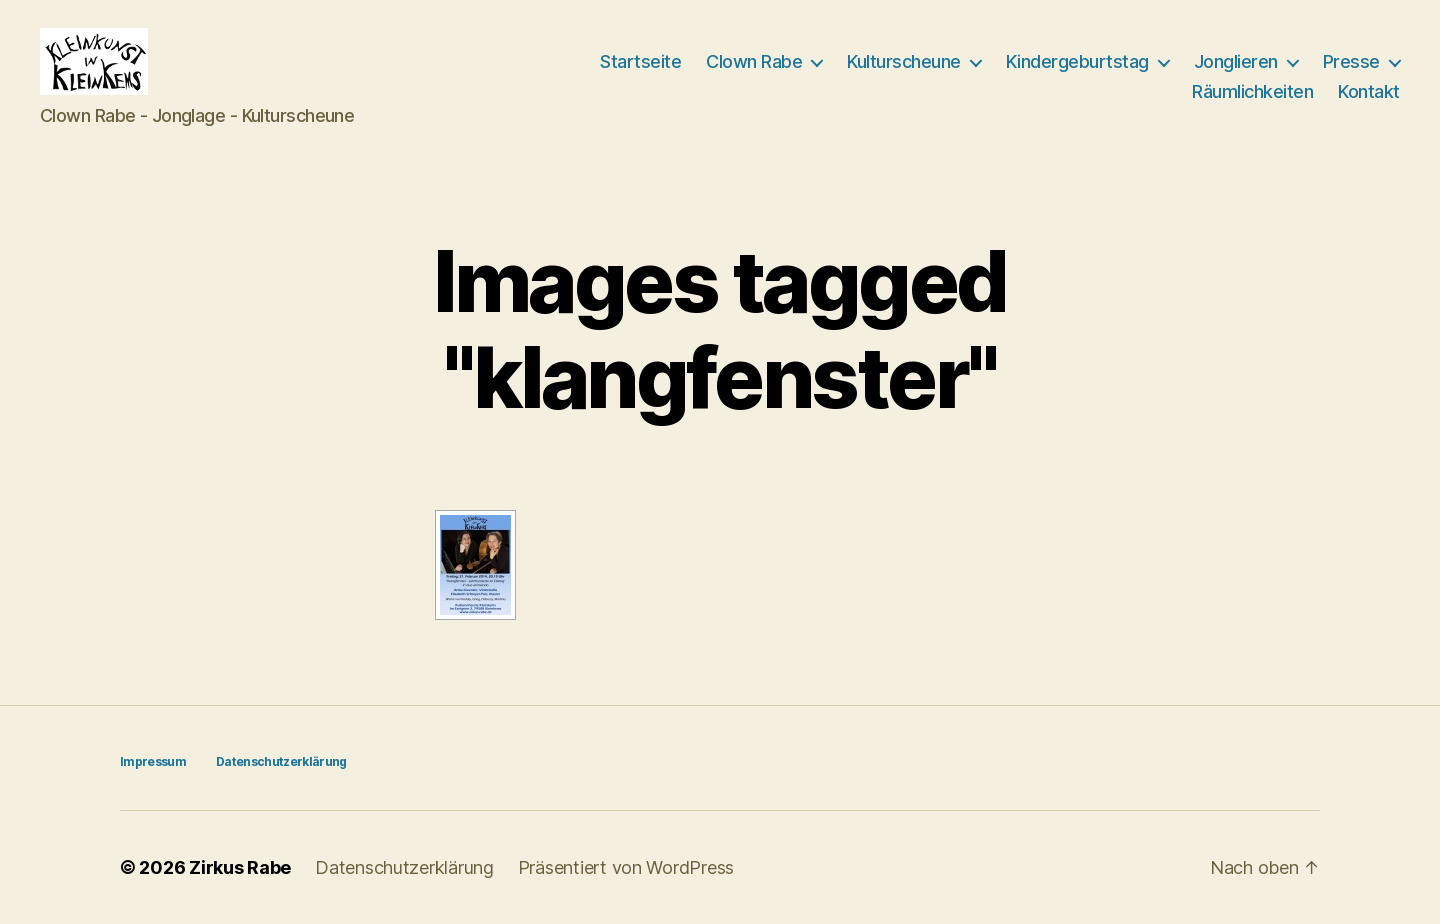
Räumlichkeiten (1252, 91)
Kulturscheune (904, 61)
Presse (1351, 61)
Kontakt (1369, 91)
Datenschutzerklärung (281, 761)
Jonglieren (1236, 61)
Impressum (153, 761)
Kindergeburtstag (1077, 61)
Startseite (640, 61)
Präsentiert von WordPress (626, 867)
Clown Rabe (754, 61)
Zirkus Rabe (240, 867)
